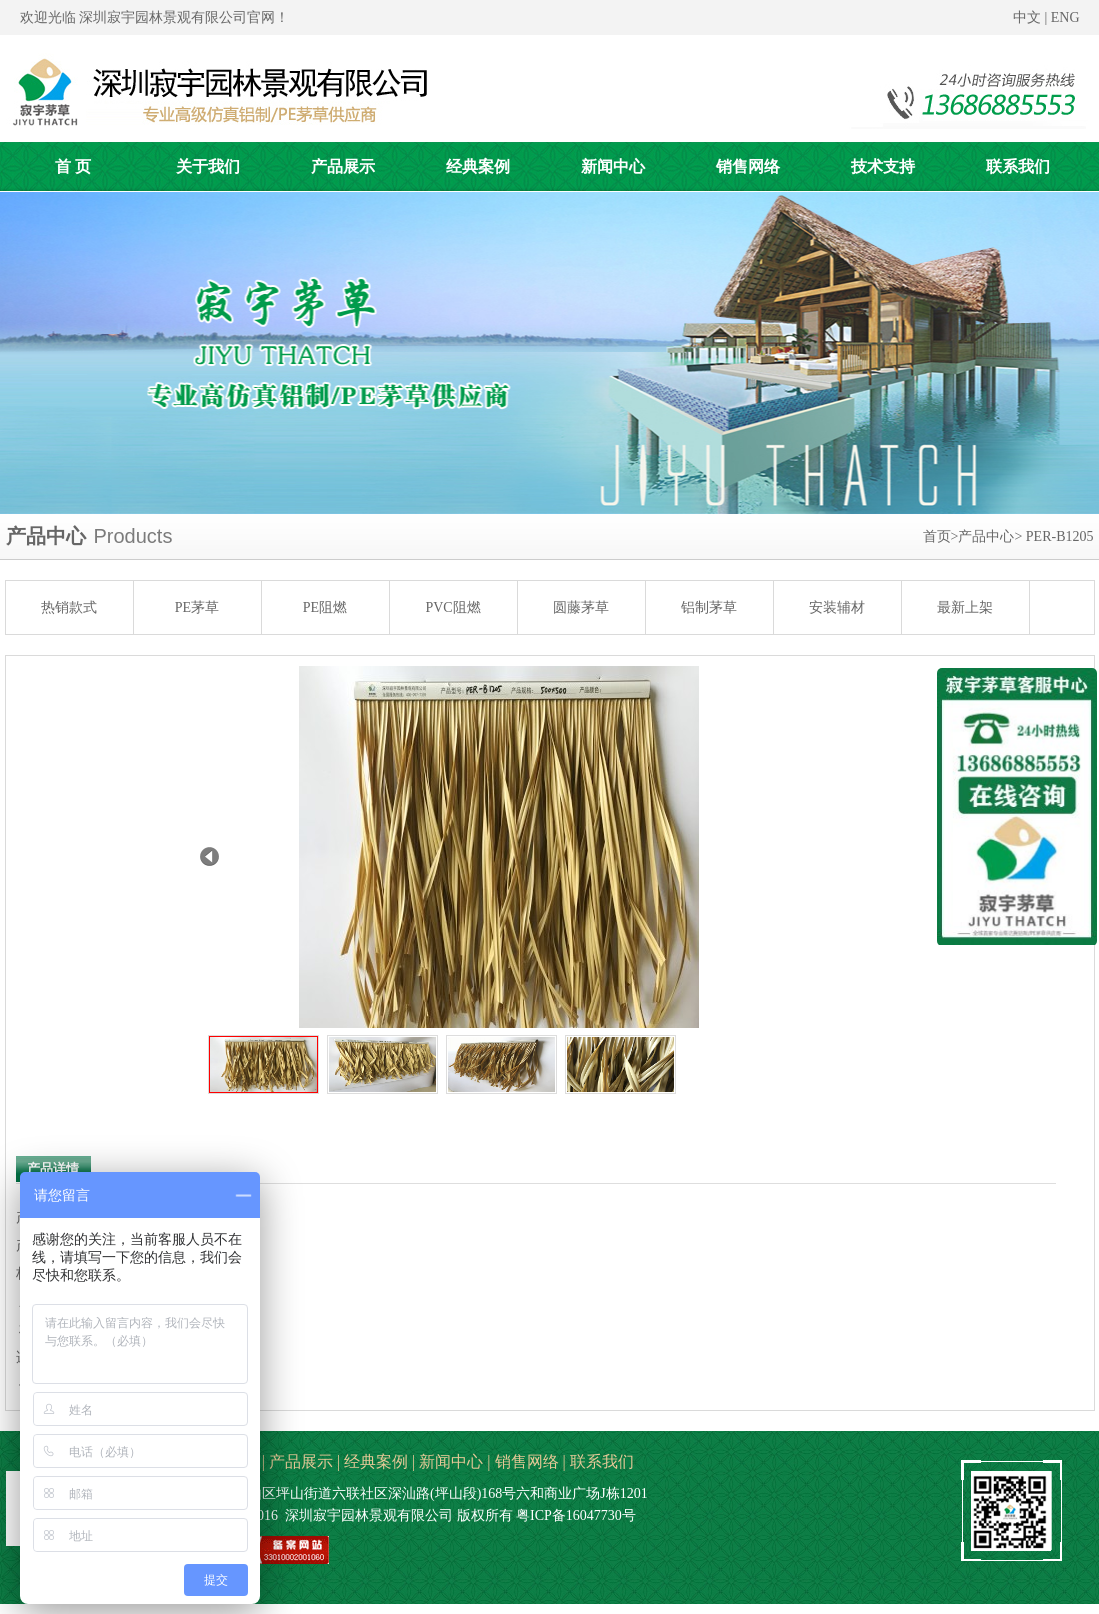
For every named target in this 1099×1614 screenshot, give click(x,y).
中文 (1027, 17)
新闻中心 (451, 1461)
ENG (1065, 17)
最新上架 (965, 607)
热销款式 (69, 607)
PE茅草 (197, 607)
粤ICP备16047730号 (576, 1515)
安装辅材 (837, 607)
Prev (209, 856)
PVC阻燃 (452, 607)
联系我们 (602, 1461)
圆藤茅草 (581, 607)
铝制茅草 (709, 607)
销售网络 (527, 1461)
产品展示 (301, 1461)
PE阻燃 (325, 607)
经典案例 (376, 1461)
